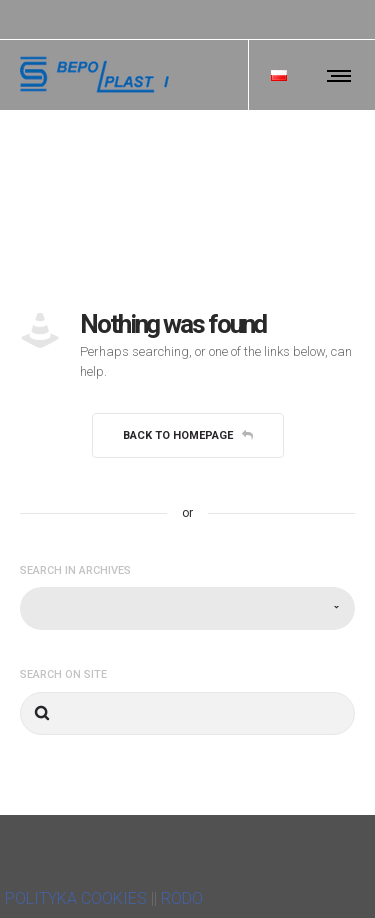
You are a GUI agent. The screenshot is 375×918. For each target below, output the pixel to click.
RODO (182, 898)
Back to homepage (188, 435)
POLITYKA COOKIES (76, 898)
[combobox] (187, 608)
